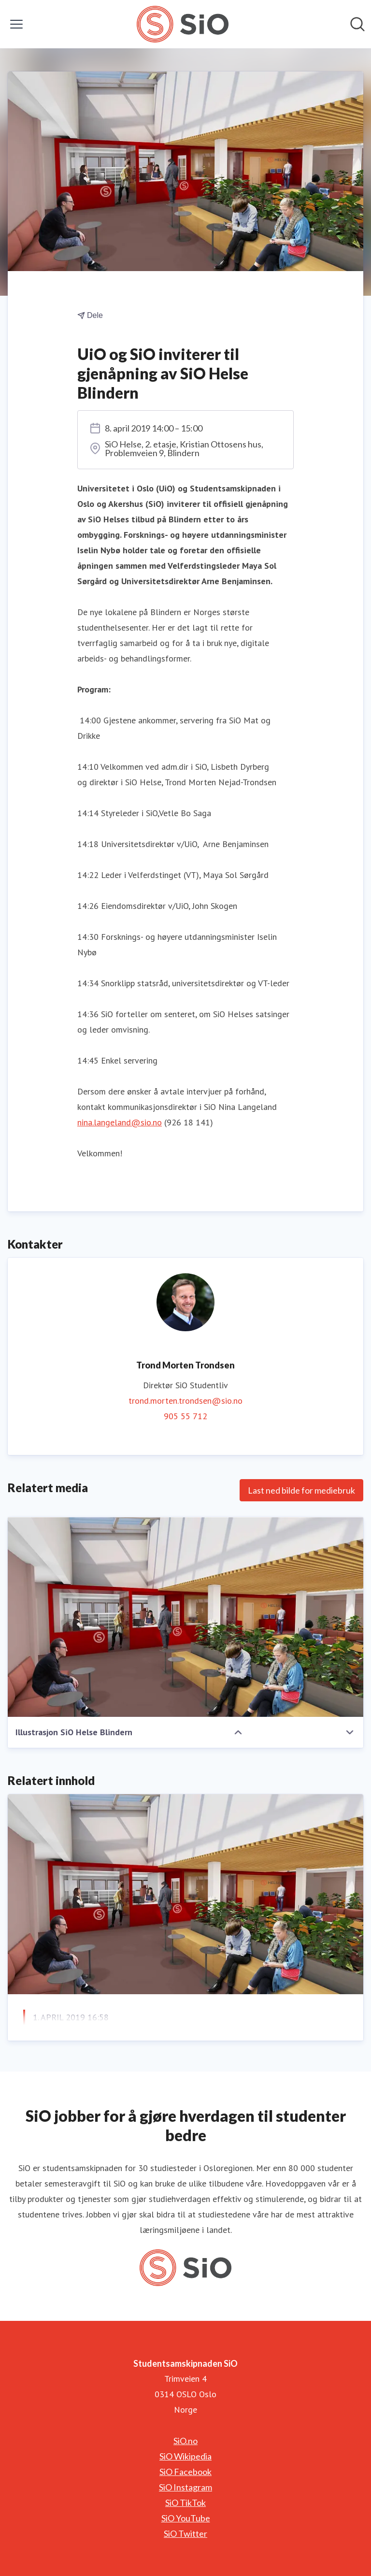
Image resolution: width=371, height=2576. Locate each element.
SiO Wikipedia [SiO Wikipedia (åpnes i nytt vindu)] (185, 2456)
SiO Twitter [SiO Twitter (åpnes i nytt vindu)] (185, 2533)
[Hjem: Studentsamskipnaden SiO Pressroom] (182, 24)
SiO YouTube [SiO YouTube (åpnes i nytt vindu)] (185, 2518)
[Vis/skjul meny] (16, 24)
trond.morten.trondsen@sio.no (185, 1400)
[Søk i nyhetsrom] (357, 24)
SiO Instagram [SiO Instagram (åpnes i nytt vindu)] (185, 2487)
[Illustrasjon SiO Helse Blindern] (185, 1617)
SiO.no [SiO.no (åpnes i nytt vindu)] (185, 2440)
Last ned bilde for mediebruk (301, 1490)
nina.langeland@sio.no (119, 1122)
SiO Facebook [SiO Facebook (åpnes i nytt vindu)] (185, 2471)
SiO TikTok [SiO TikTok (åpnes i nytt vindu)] (185, 2502)
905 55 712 (185, 1416)
